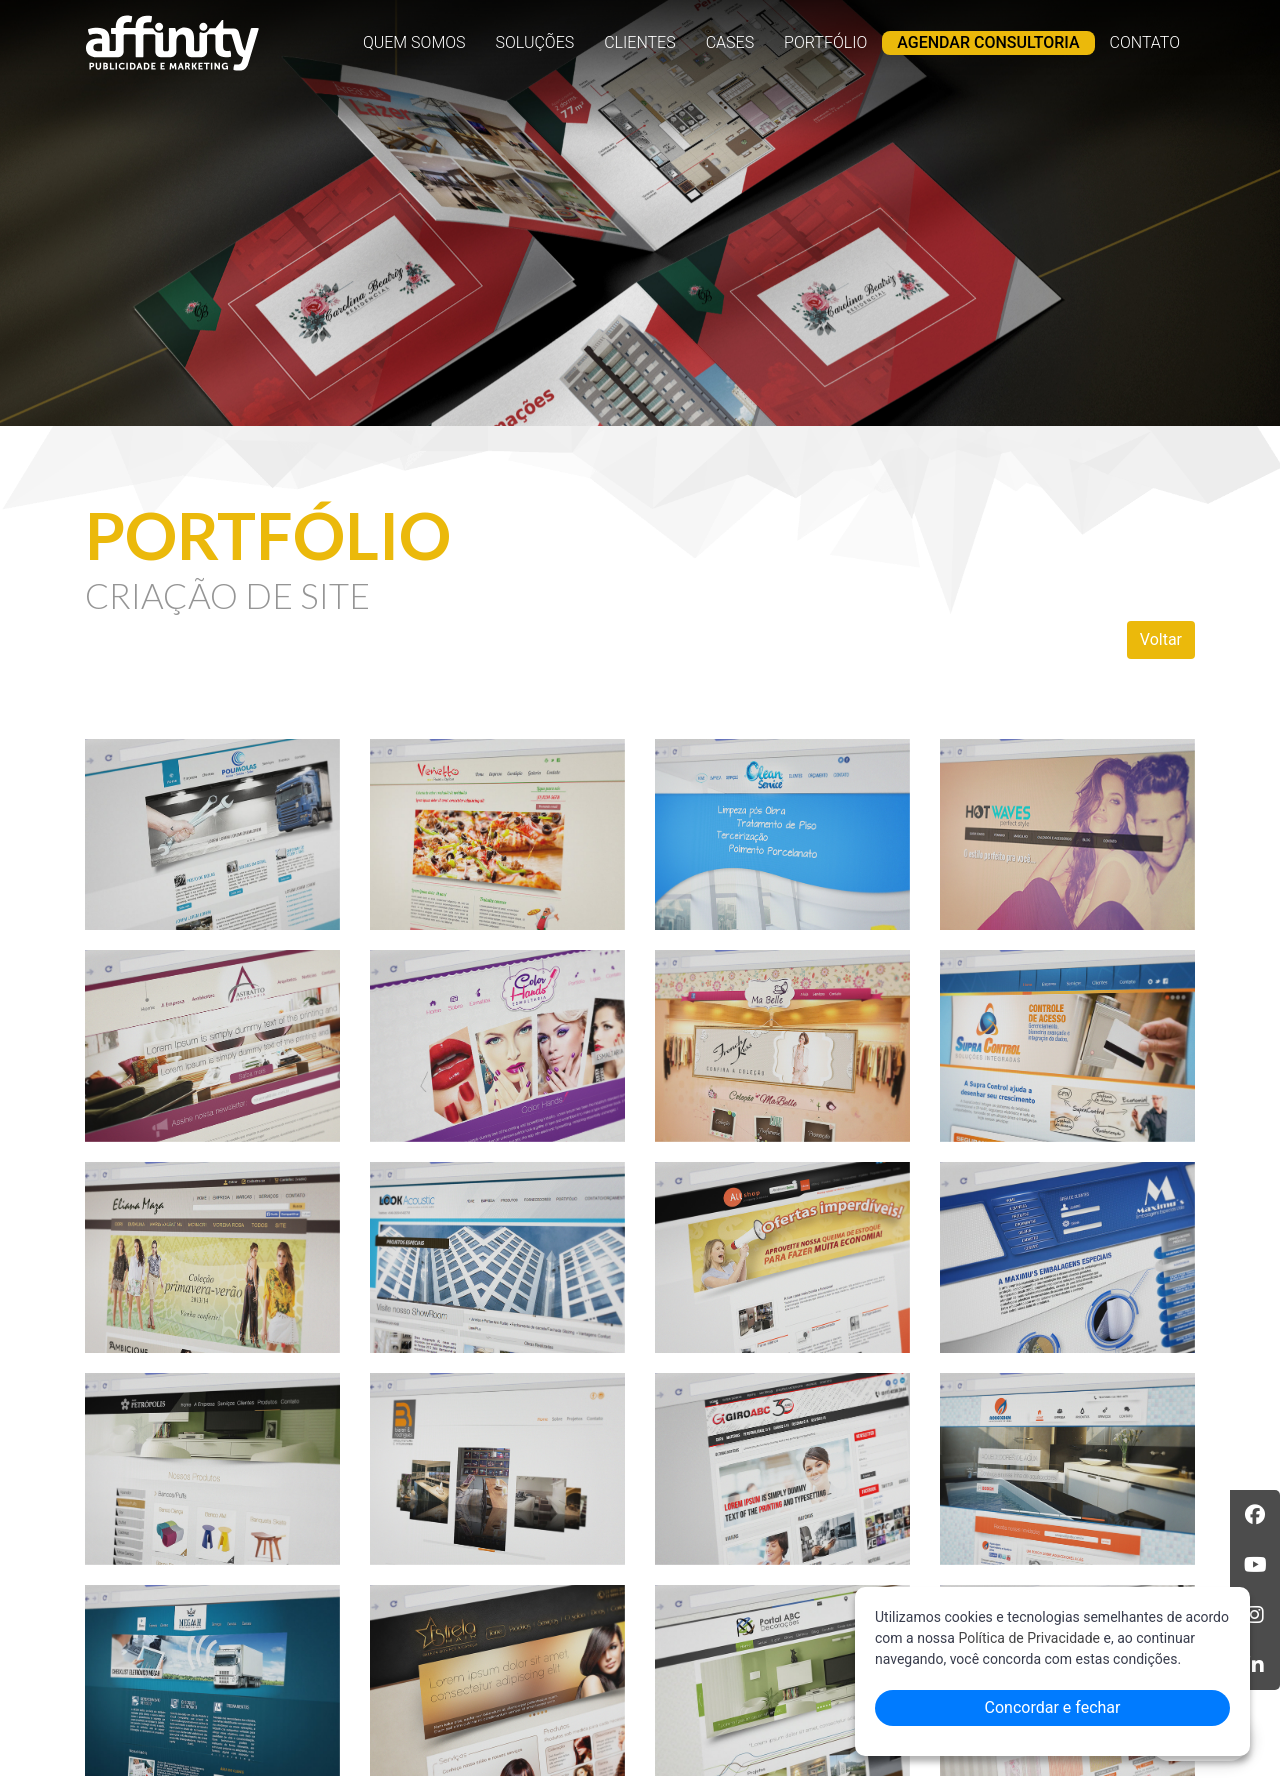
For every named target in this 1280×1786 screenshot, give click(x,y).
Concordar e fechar (1053, 1707)
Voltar (1161, 639)
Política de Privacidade (1029, 1638)
